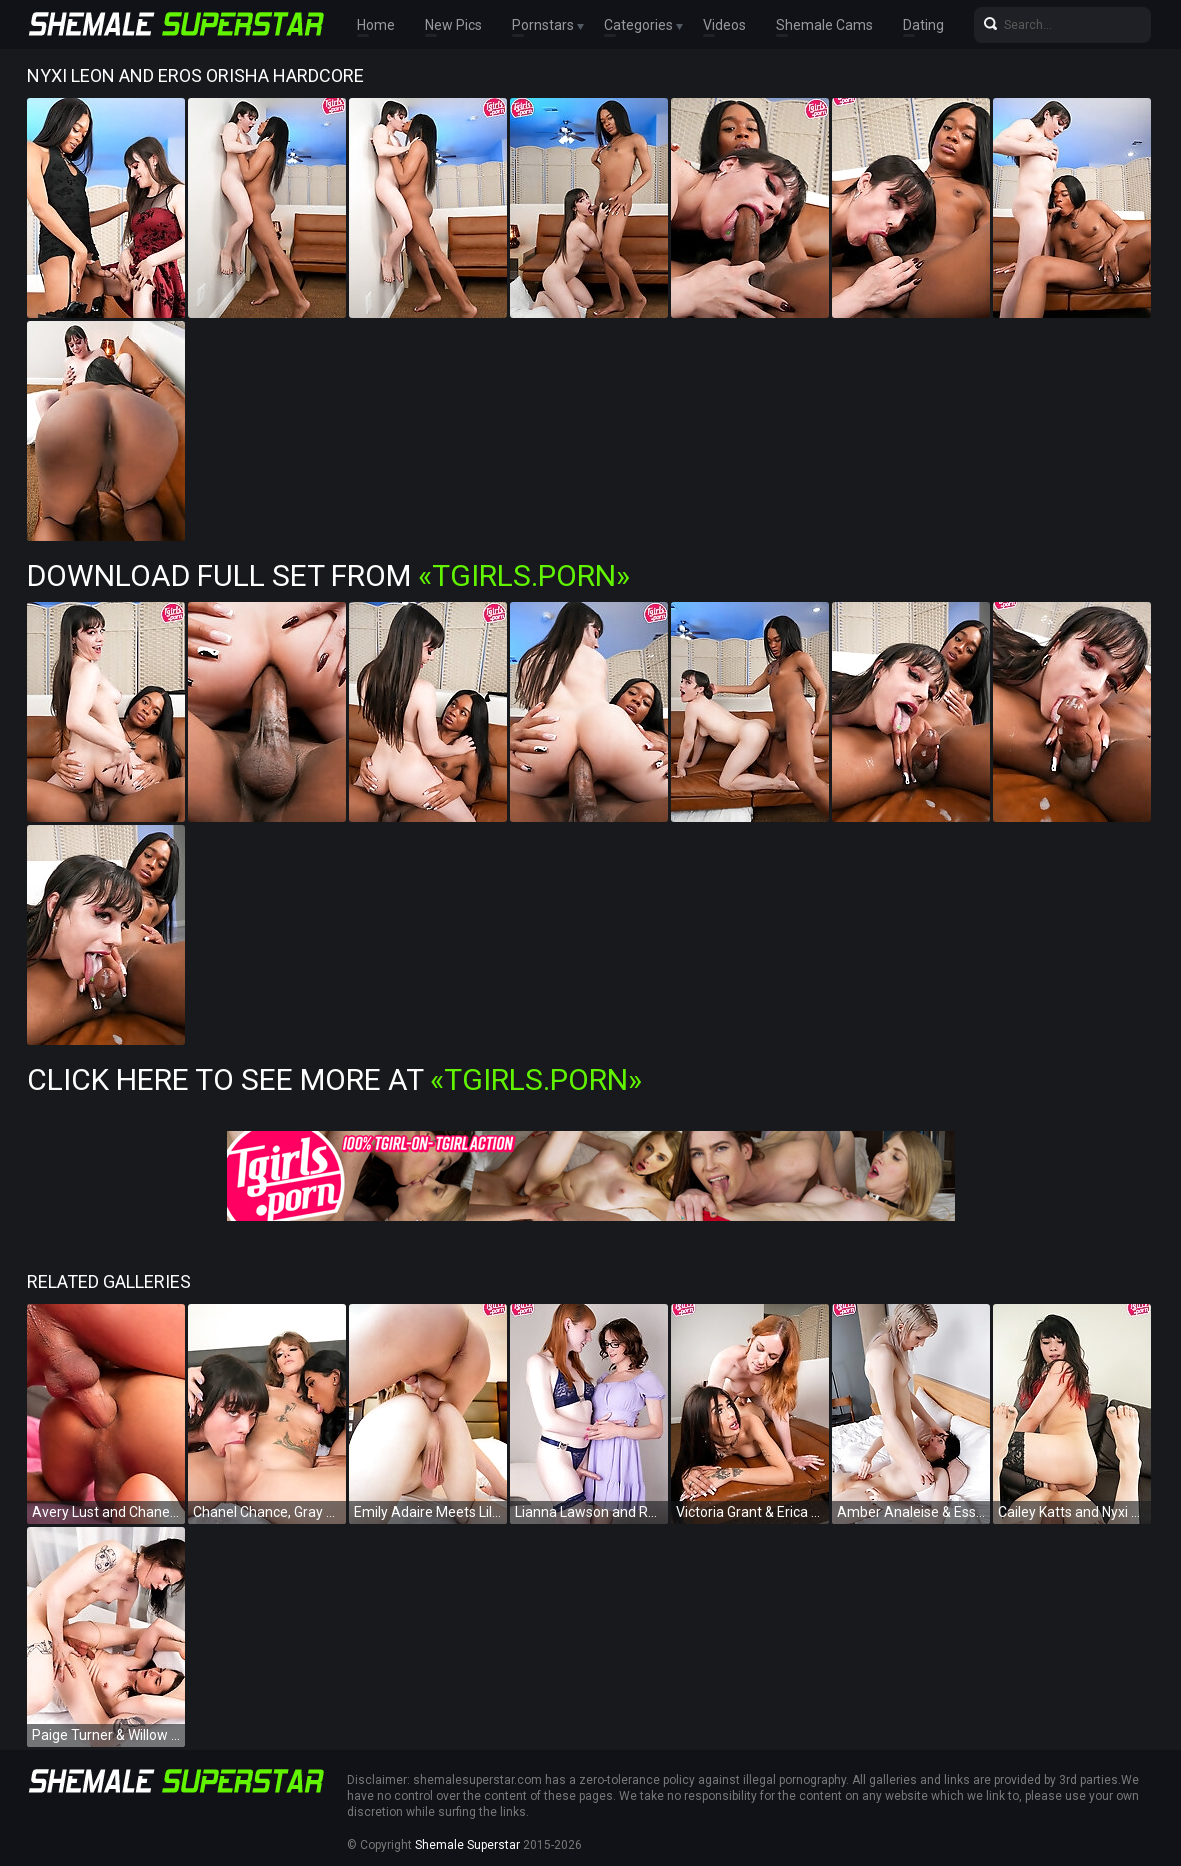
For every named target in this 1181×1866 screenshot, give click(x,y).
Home (376, 25)
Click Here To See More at (334, 1079)
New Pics (453, 25)
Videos (724, 25)
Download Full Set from (328, 575)
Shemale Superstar (467, 1845)
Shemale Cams (824, 25)
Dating (923, 25)
